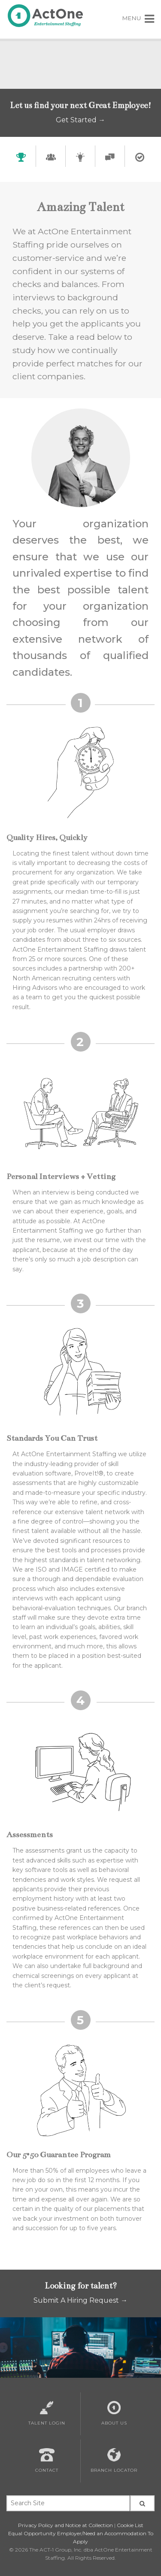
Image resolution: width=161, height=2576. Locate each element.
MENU (138, 18)
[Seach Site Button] (142, 2503)
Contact (46, 2460)
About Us (114, 2413)
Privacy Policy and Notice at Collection (65, 2525)
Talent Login (46, 2413)
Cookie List (130, 2525)
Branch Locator (114, 2460)
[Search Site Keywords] (68, 2503)
